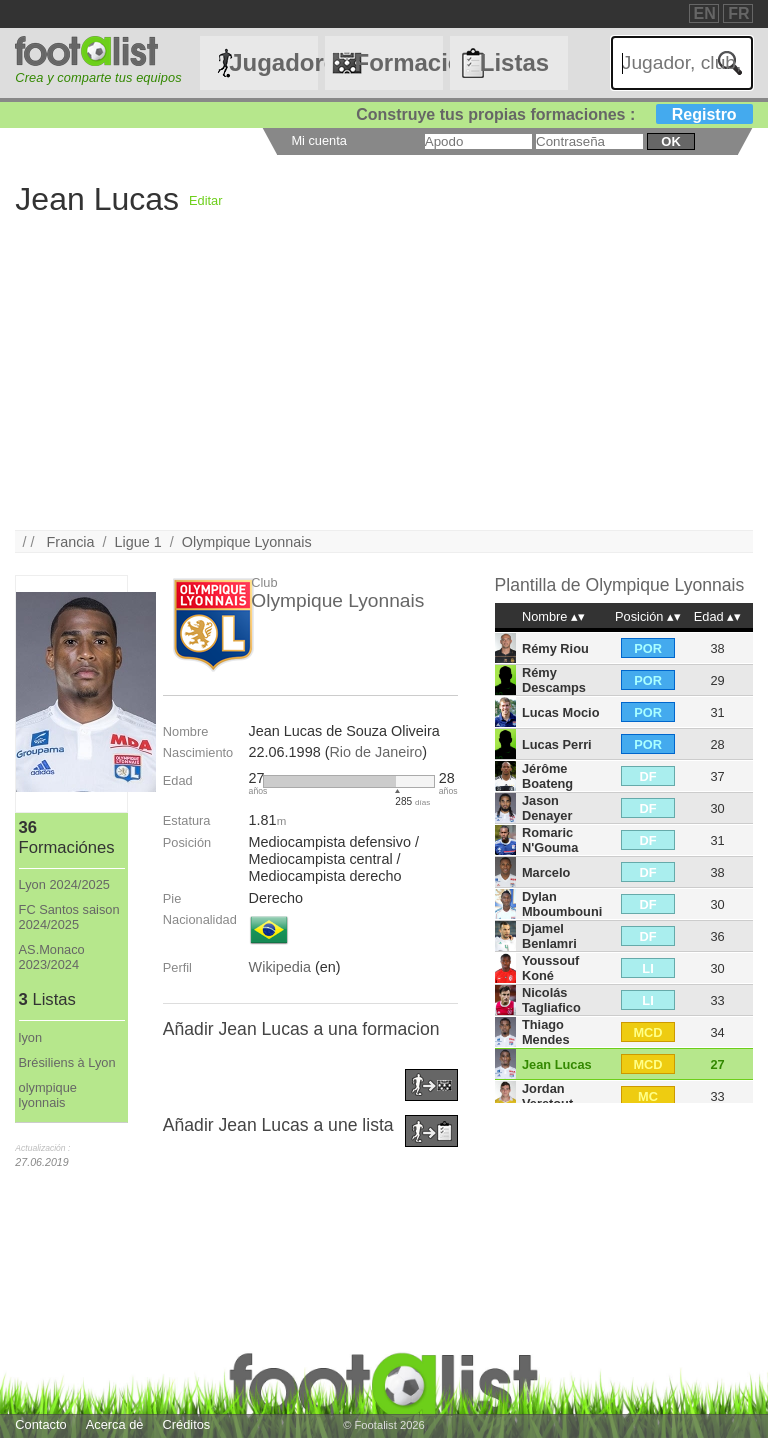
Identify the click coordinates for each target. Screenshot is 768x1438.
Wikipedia (280, 967)
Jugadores (273, 62)
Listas (514, 62)
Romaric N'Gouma (550, 840)
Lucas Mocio (561, 712)
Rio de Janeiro (375, 752)
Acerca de (115, 1424)
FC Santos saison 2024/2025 (69, 917)
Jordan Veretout (547, 1096)
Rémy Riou (555, 648)
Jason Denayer (547, 808)
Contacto (40, 1424)
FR (738, 13)
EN (705, 13)
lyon (30, 1037)
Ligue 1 (138, 542)
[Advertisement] (383, 390)
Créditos (187, 1424)
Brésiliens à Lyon (67, 1062)
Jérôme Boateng (547, 776)
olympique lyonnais (48, 1095)
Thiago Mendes (546, 1032)
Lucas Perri (557, 744)
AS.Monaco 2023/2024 (52, 957)
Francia (71, 542)
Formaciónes (398, 62)
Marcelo (546, 872)
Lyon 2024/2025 (64, 884)
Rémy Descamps (554, 680)
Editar (205, 200)
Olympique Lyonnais (247, 542)
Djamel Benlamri (549, 936)
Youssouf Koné (550, 968)
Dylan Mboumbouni (562, 904)
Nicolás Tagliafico (551, 1000)
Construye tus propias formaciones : (554, 114)
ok (670, 141)
